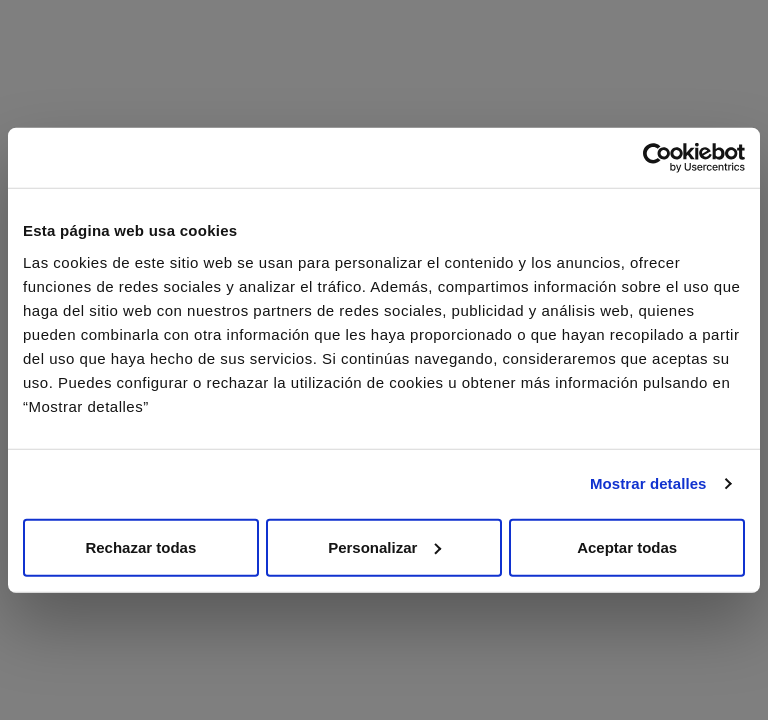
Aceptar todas (627, 546)
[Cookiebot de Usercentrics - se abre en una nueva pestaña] (657, 158)
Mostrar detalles (648, 483)
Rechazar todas (140, 546)
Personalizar (384, 546)
